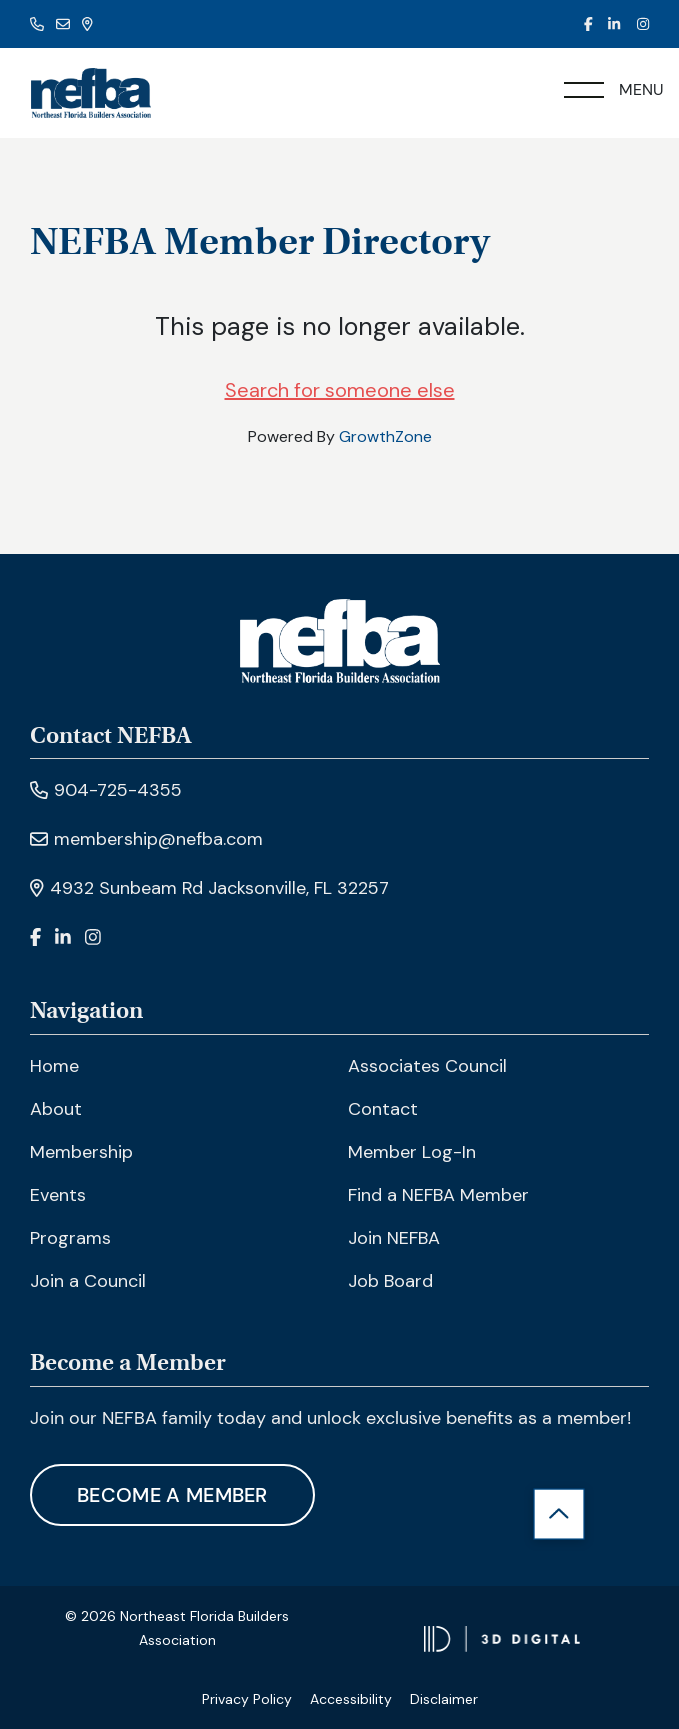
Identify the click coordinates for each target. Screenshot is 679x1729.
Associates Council (427, 1066)
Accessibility (351, 1699)
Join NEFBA (394, 1238)
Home (54, 1066)
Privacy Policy (247, 1699)
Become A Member (172, 1495)
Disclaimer (444, 1699)
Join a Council (88, 1281)
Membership (81, 1152)
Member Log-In (412, 1152)
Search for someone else (340, 390)
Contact (383, 1109)
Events (58, 1195)
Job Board (390, 1281)
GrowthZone (385, 436)
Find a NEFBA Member (438, 1195)
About (56, 1109)
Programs (70, 1238)
